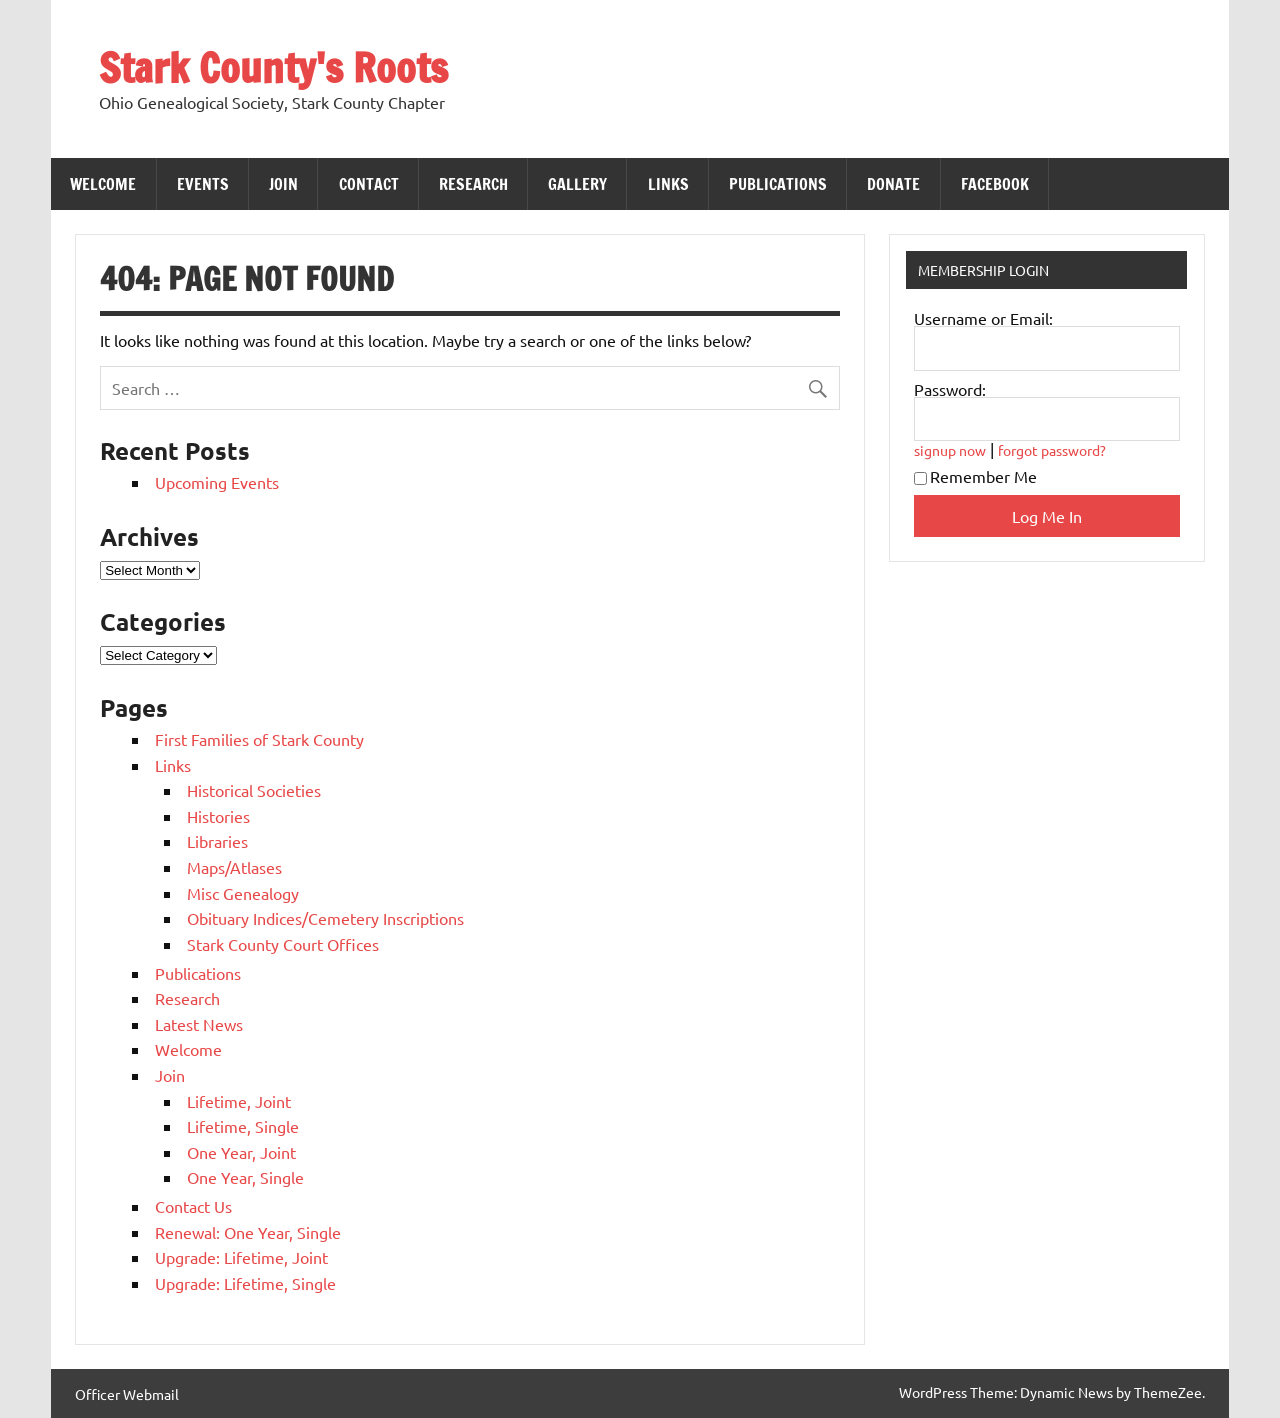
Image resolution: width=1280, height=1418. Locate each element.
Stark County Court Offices (283, 944)
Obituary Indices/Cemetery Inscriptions (325, 918)
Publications (778, 184)
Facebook (995, 184)
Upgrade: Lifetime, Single (245, 1283)
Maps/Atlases (234, 867)
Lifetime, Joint (239, 1101)
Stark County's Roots (273, 67)
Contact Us (193, 1206)
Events (203, 184)
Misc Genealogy (243, 893)
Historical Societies (254, 790)
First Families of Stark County (259, 739)
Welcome (103, 184)
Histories (218, 816)
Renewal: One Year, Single (248, 1232)
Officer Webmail (127, 1394)
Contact (369, 184)
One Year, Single (245, 1177)
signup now (950, 450)
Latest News (199, 1024)
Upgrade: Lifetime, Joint (241, 1257)
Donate (893, 184)
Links (668, 184)
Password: (950, 389)
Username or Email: (983, 318)
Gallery (577, 184)
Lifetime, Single (243, 1126)
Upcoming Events (217, 482)
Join (283, 184)
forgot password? (1052, 450)
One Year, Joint (241, 1152)
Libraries (217, 841)
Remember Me (975, 476)
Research (473, 184)
